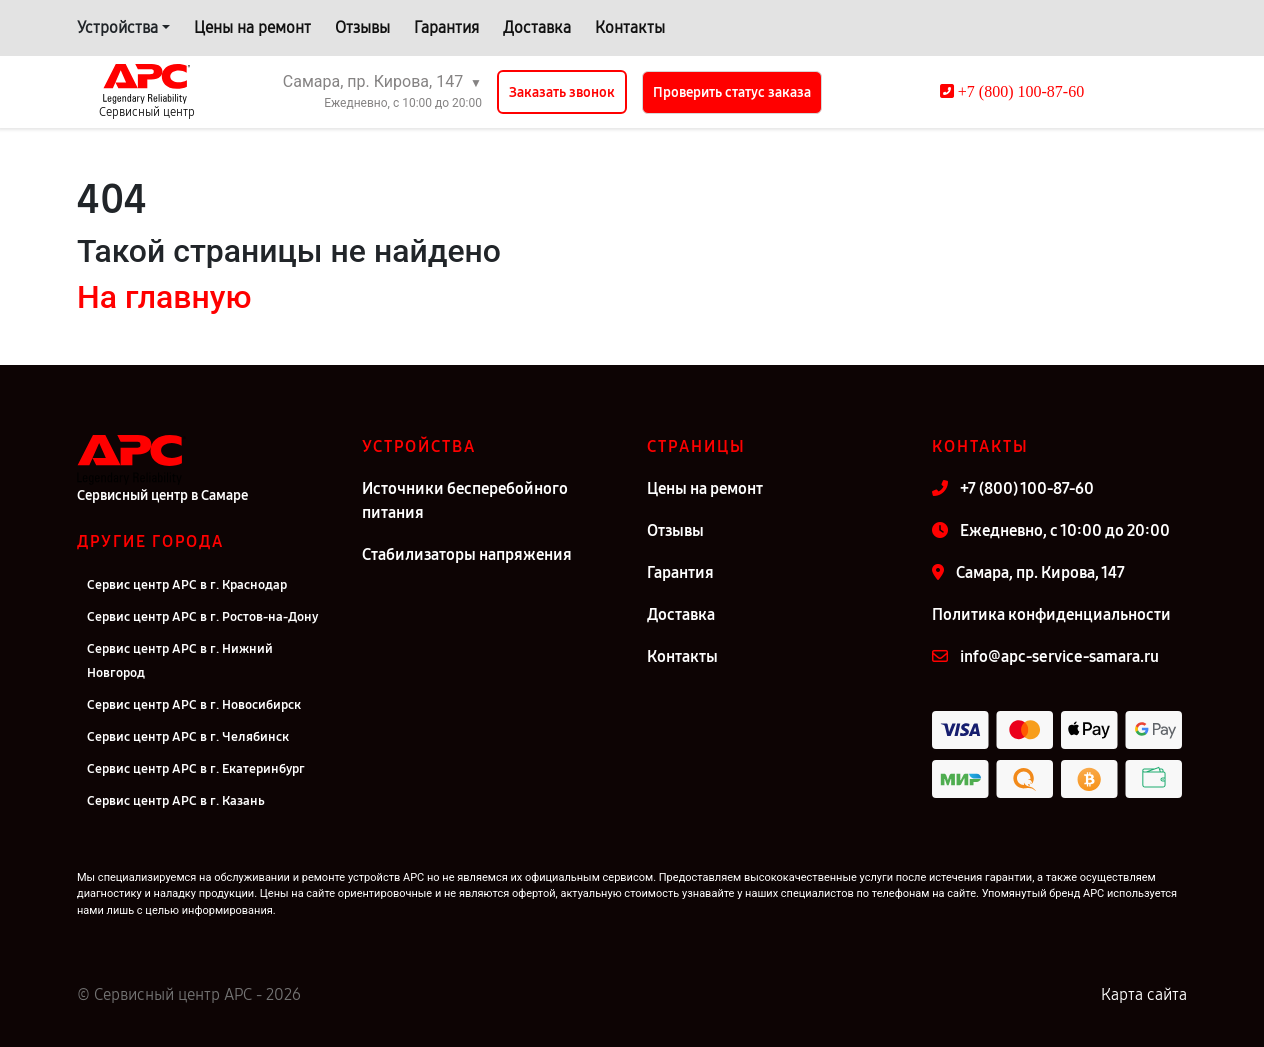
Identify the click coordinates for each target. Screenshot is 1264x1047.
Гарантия (446, 27)
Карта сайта (1144, 994)
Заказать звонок (562, 92)
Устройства (117, 27)
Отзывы (362, 27)
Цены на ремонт (252, 27)
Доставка (537, 27)
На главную (164, 297)
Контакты (630, 27)
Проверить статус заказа (732, 92)
